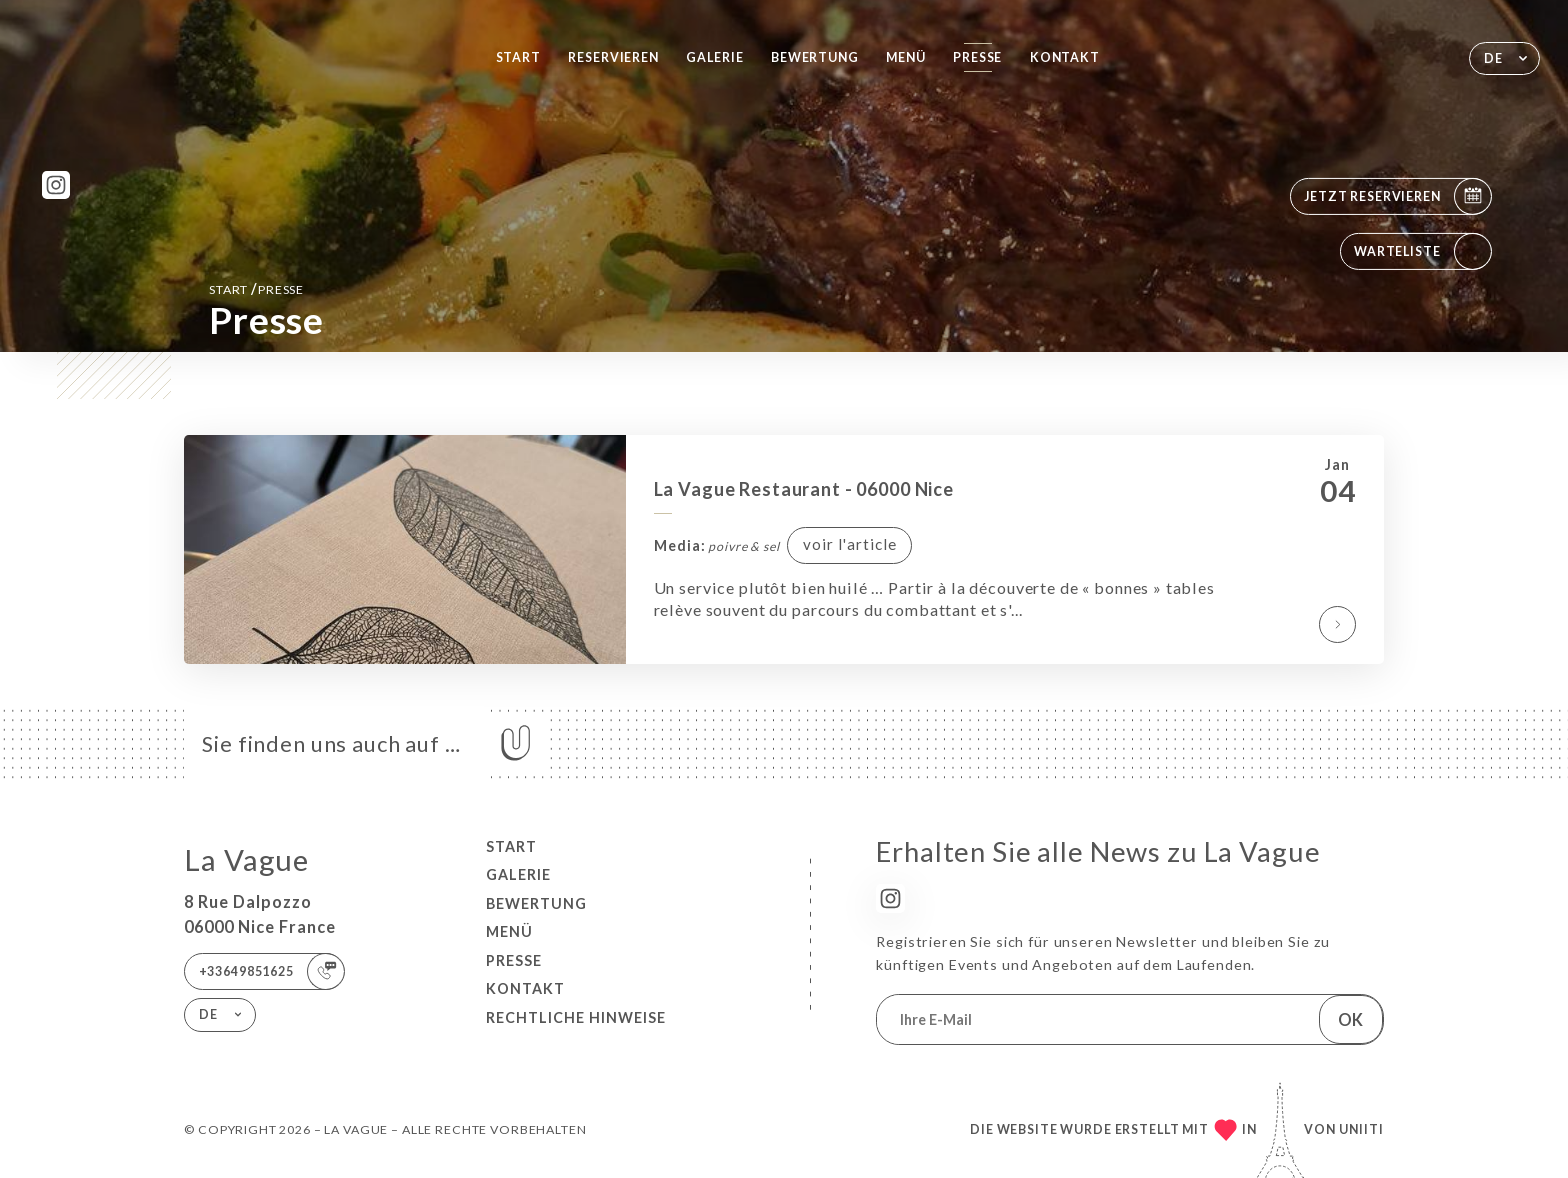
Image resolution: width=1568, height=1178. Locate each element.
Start (518, 57)
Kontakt (1065, 57)
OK (1350, 1019)
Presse (977, 57)
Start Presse (256, 288)
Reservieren (613, 57)
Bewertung (815, 57)
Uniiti (1361, 1129)
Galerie (714, 57)
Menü (905, 57)
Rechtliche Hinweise (576, 1017)
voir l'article (850, 544)
